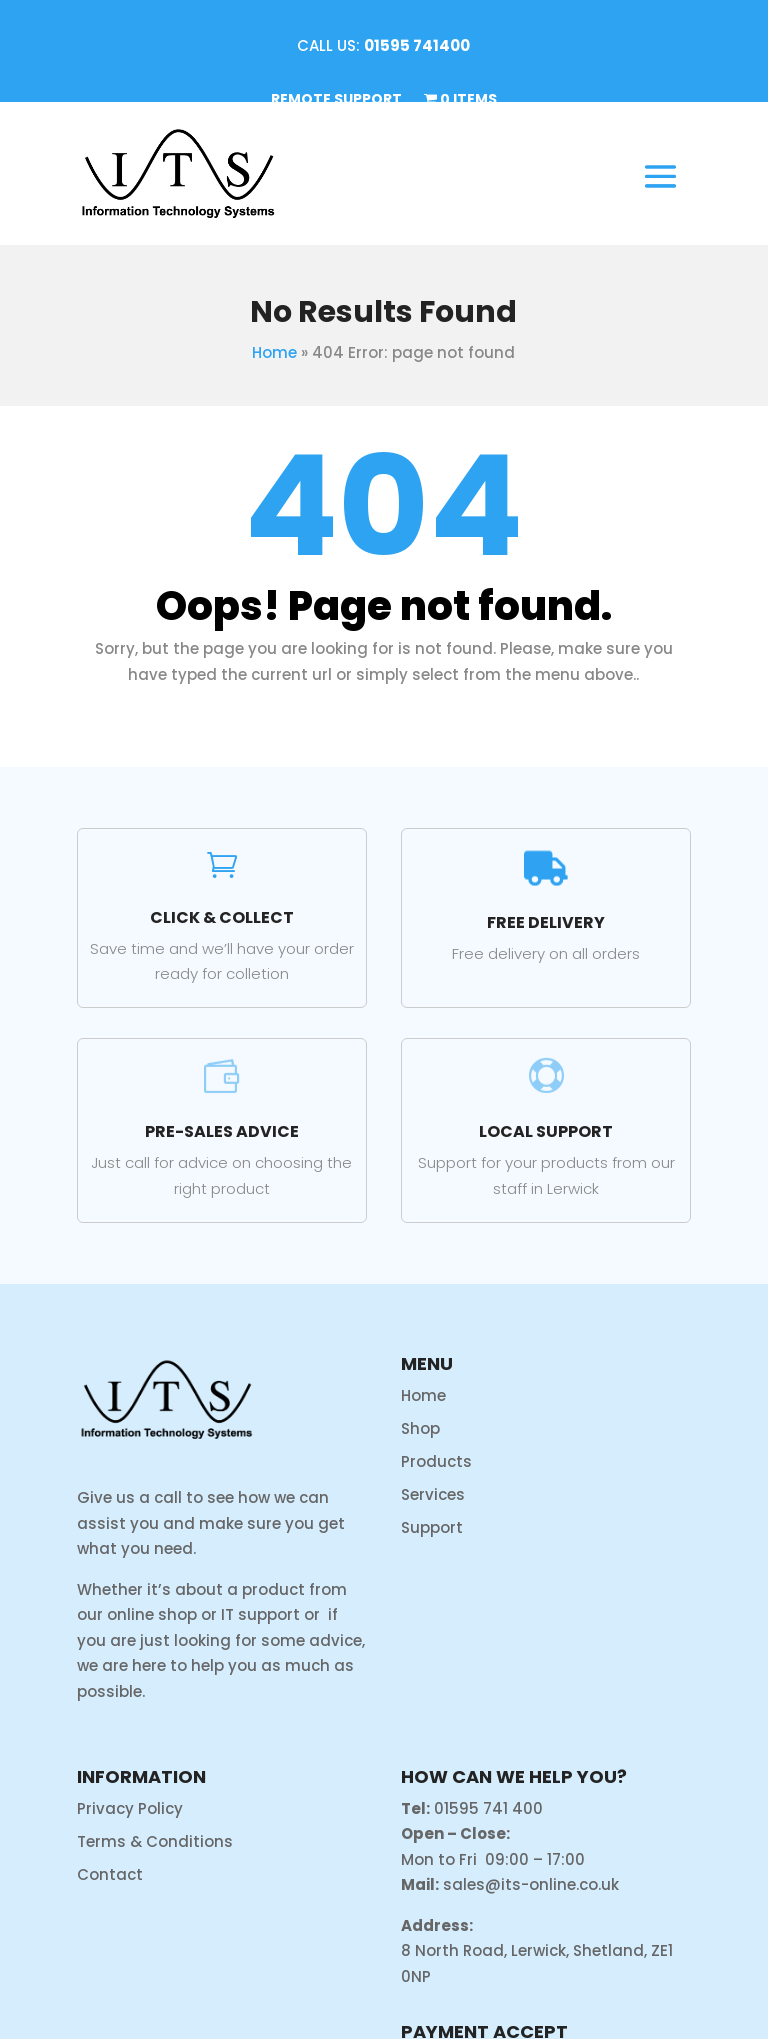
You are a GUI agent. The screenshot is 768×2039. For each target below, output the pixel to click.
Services (433, 1494)
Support (432, 1527)
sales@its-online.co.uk (531, 1884)
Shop (420, 1428)
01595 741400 (417, 45)
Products (436, 1461)
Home (274, 352)
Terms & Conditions (155, 1841)
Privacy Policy (130, 1808)
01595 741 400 (488, 1808)
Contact (110, 1874)
